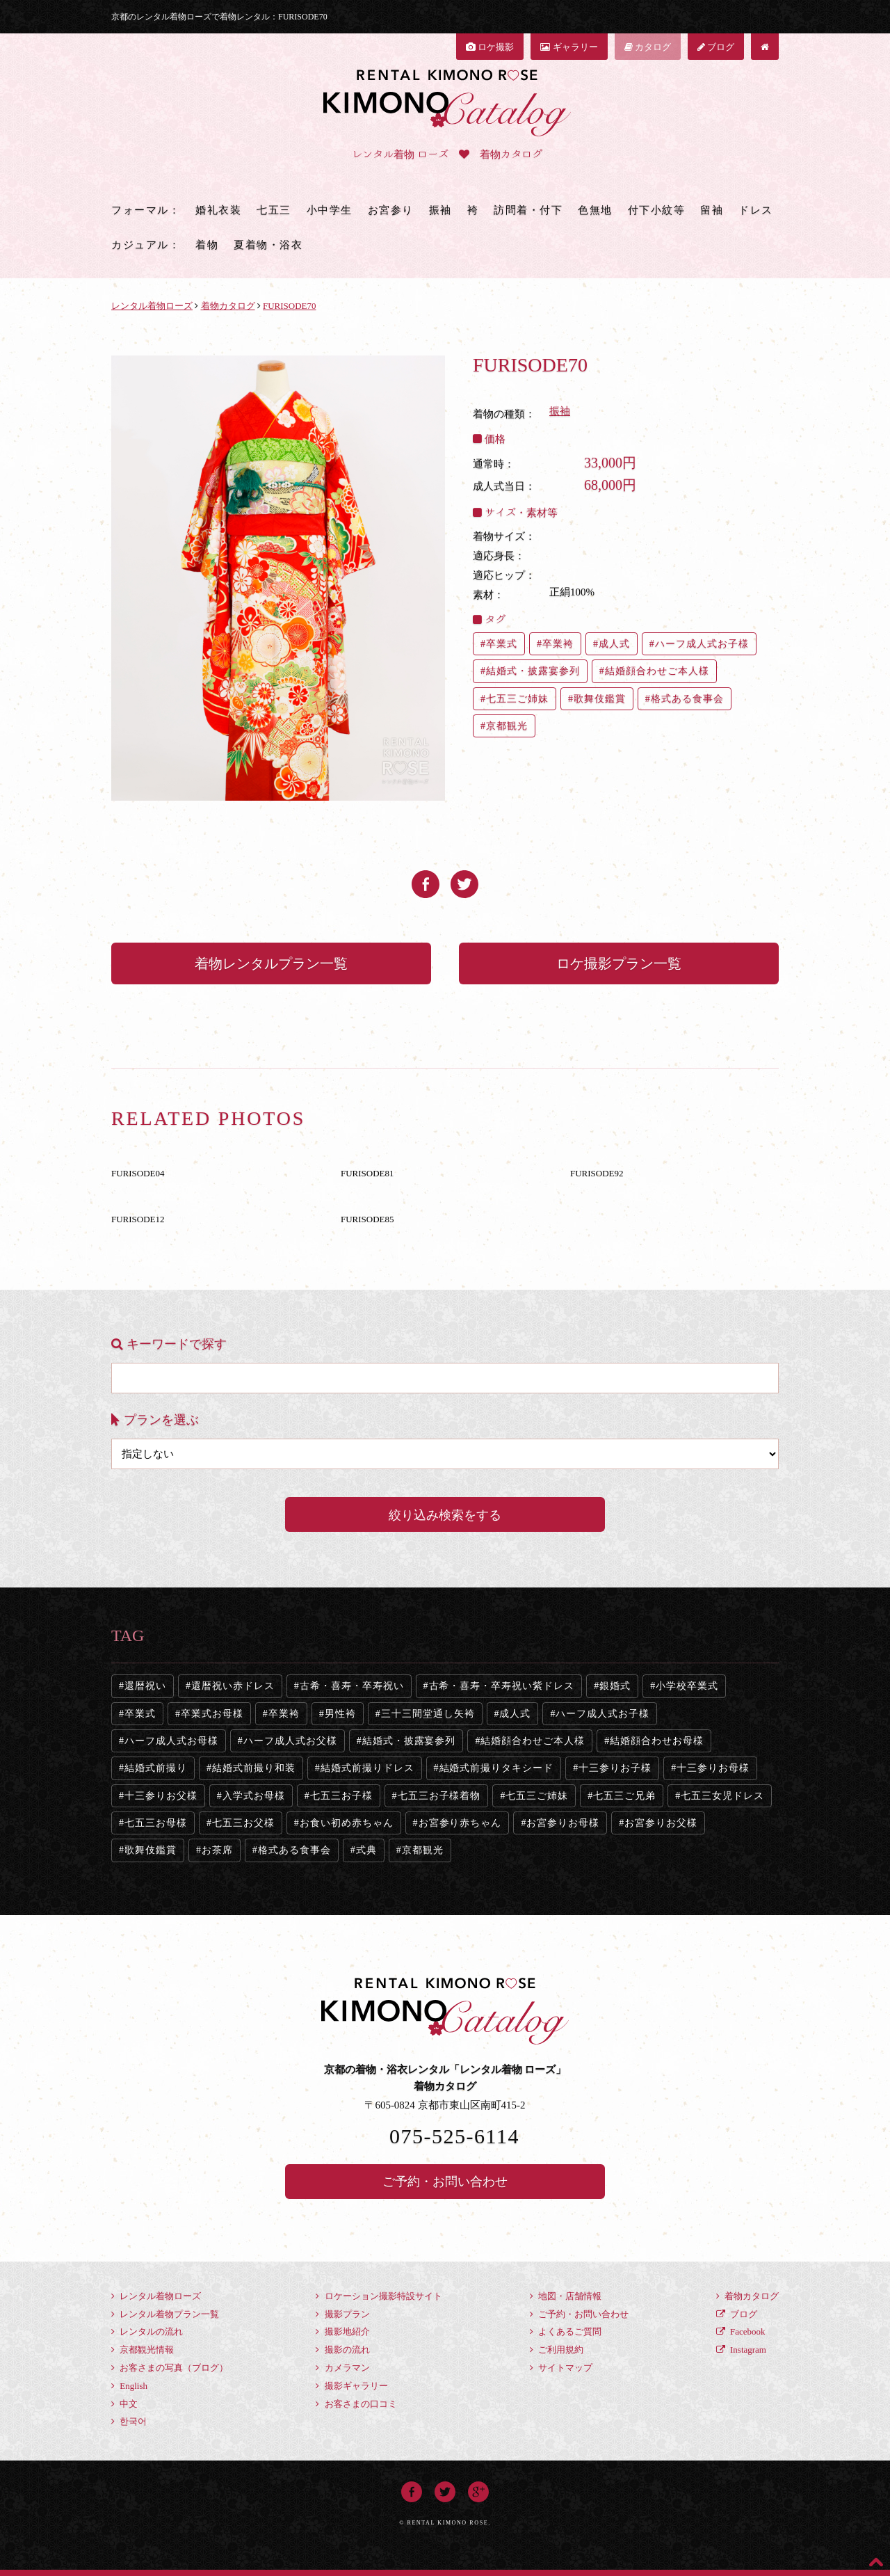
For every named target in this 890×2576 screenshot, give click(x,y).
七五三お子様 (341, 1796)
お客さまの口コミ (356, 2404)
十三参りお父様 (160, 1796)
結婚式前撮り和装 (254, 1768)
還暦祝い (145, 1686)
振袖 (440, 210)
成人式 (614, 644)
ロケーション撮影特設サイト (379, 2296)
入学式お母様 (253, 1796)
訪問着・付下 (528, 210)
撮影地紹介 (342, 2331)
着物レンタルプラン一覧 (271, 963)
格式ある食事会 (687, 699)
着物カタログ (747, 2296)
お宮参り (391, 210)
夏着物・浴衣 (268, 244)
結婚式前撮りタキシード (496, 1768)
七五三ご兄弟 (624, 1796)
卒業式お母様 (212, 1714)
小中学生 (330, 210)
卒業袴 (558, 644)
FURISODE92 (597, 1173)
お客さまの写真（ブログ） (169, 2367)
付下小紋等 (657, 210)
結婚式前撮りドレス (367, 1768)
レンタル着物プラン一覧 (165, 2314)
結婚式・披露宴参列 (533, 671)
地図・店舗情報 (565, 2296)
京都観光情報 (142, 2349)
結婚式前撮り (155, 1768)
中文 (124, 2404)
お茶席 (217, 1850)
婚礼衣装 (218, 210)
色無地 (595, 210)
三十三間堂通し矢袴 (428, 1714)
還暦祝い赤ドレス (233, 1686)
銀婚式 (615, 1686)
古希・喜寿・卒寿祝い (352, 1686)
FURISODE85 (367, 1219)
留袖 (711, 210)
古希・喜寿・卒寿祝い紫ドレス (502, 1686)
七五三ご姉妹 (517, 699)
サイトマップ (561, 2367)
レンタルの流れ (147, 2331)
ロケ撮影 (490, 47)
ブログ (715, 47)
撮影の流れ (342, 2349)
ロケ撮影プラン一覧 (618, 963)
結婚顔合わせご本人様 (657, 671)
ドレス (755, 210)
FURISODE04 (138, 1173)
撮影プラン (342, 2314)
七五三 (274, 210)
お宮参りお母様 (562, 1823)
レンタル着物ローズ (156, 2296)
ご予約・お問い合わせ (445, 2182)
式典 (366, 1850)
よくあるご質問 (565, 2331)
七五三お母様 (155, 1823)
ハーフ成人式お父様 (290, 1741)
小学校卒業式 (687, 1686)
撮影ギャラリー (351, 2386)
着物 (206, 244)
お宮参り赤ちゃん (460, 1823)
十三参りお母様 (713, 1768)
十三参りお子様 (615, 1768)
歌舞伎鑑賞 (600, 699)
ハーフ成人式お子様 (702, 644)
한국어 (129, 2421)
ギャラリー (568, 47)
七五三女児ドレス (722, 1796)
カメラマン (342, 2367)
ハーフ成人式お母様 (171, 1741)
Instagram (741, 2349)
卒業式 (501, 644)
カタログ (647, 47)
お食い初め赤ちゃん (347, 1823)
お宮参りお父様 (660, 1823)
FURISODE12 (138, 1219)
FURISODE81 (367, 1173)
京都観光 (507, 726)
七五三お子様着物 (439, 1796)
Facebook (741, 2331)
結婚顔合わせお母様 (657, 1741)
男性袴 (340, 1714)
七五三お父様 (243, 1823)
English (129, 2386)
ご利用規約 (556, 2349)
